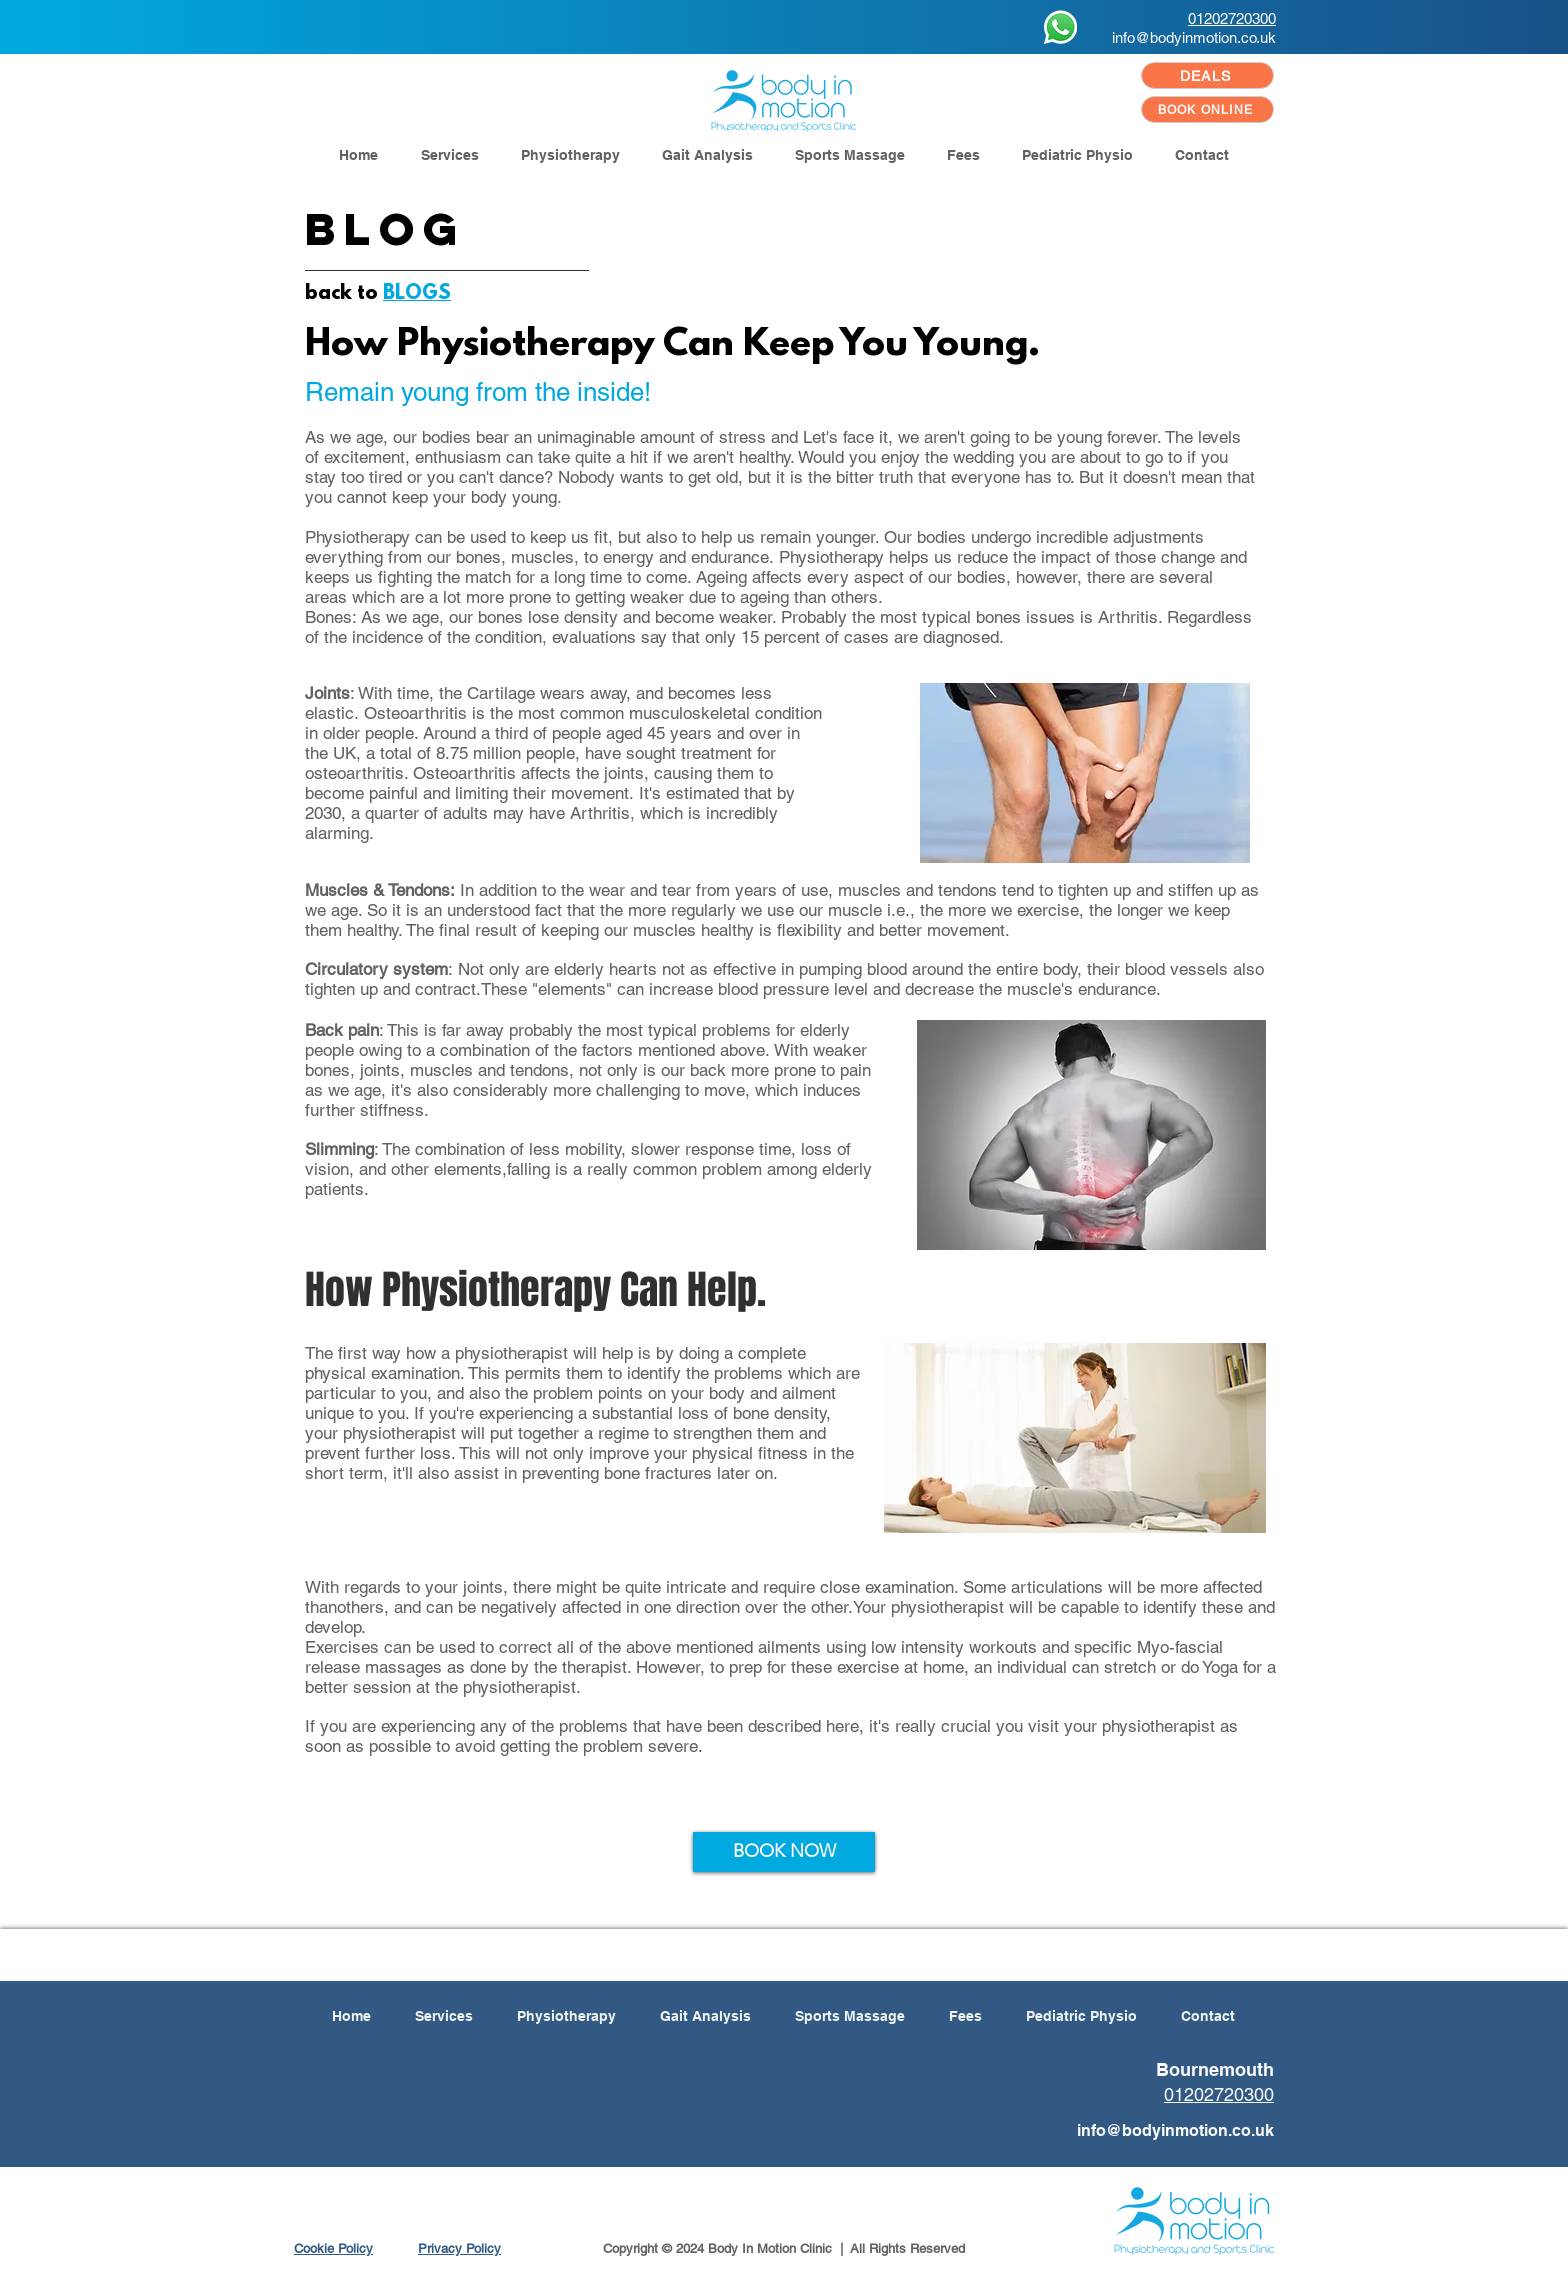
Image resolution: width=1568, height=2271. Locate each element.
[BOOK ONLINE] (1207, 109)
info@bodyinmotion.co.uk (1194, 37)
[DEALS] (1207, 75)
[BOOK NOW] (784, 1852)
